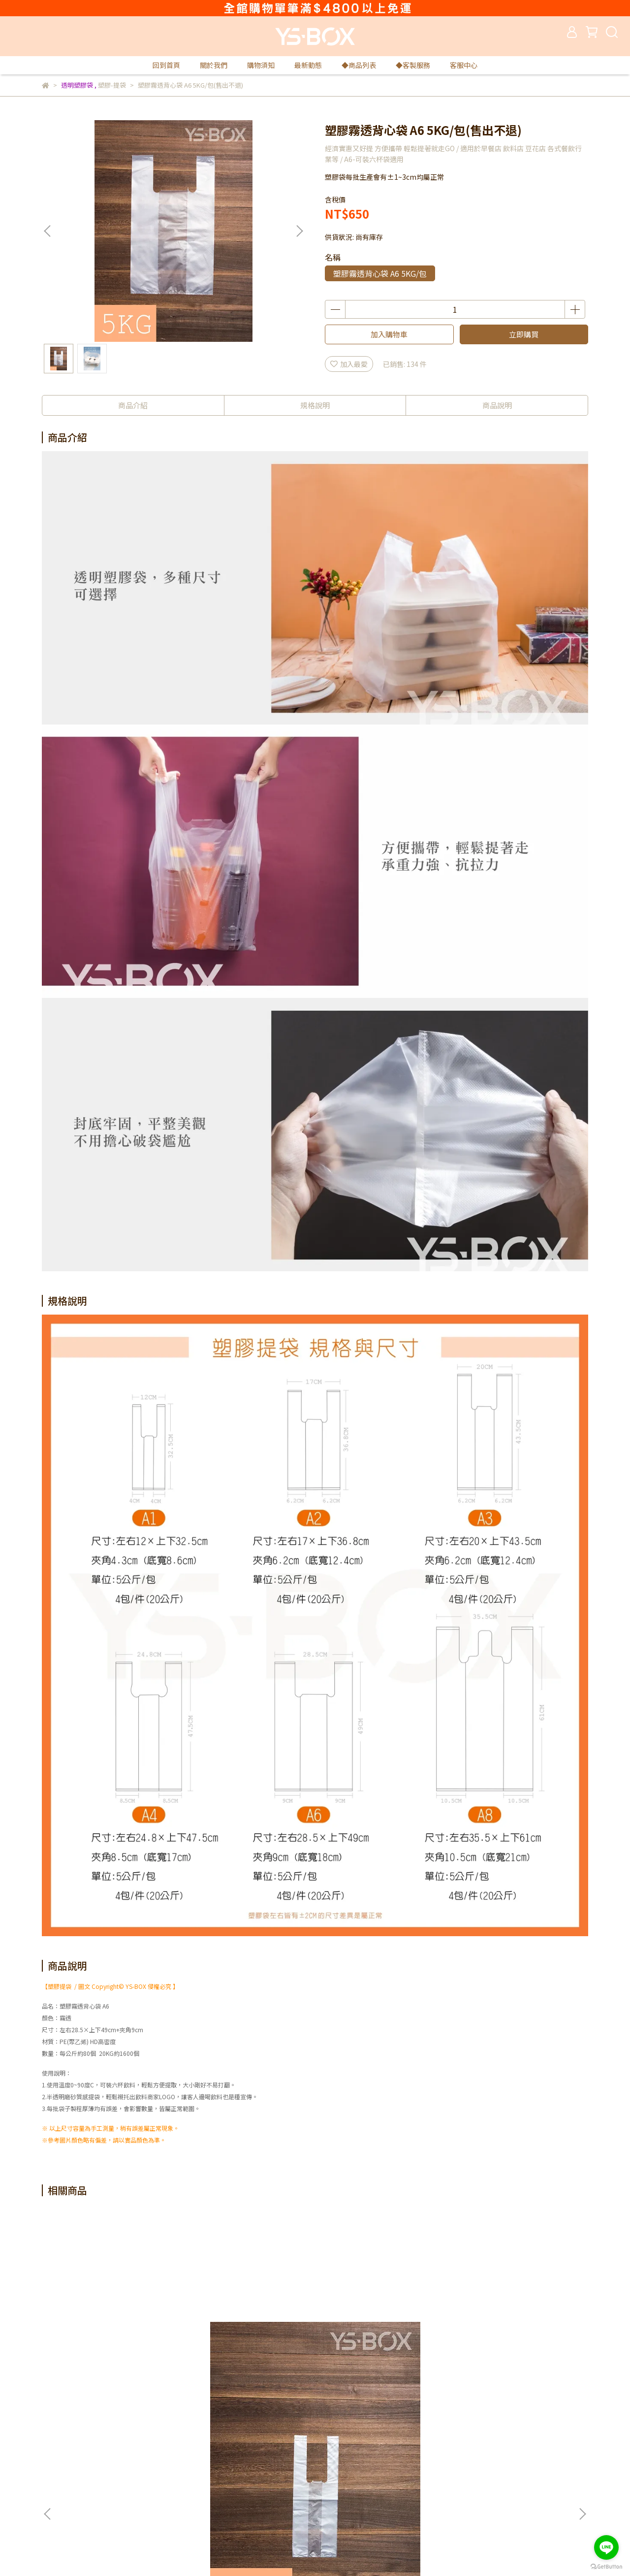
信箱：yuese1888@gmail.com (90, 2512)
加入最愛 (349, 364)
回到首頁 (166, 65)
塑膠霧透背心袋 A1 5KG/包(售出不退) (115, 2336)
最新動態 (308, 65)
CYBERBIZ (238, 2551)
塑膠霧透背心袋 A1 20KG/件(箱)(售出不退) (249, 2336)
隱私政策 (183, 2453)
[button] (299, 231)
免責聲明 (183, 2468)
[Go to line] (606, 2547)
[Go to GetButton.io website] (606, 2566)
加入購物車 (389, 334)
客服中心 (463, 65)
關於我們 (213, 65)
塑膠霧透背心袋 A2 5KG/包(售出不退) (381, 2336)
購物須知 (261, 65)
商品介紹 (133, 405)
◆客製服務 (413, 65)
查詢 (304, 2453)
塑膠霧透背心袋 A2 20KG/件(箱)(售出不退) (515, 2336)
